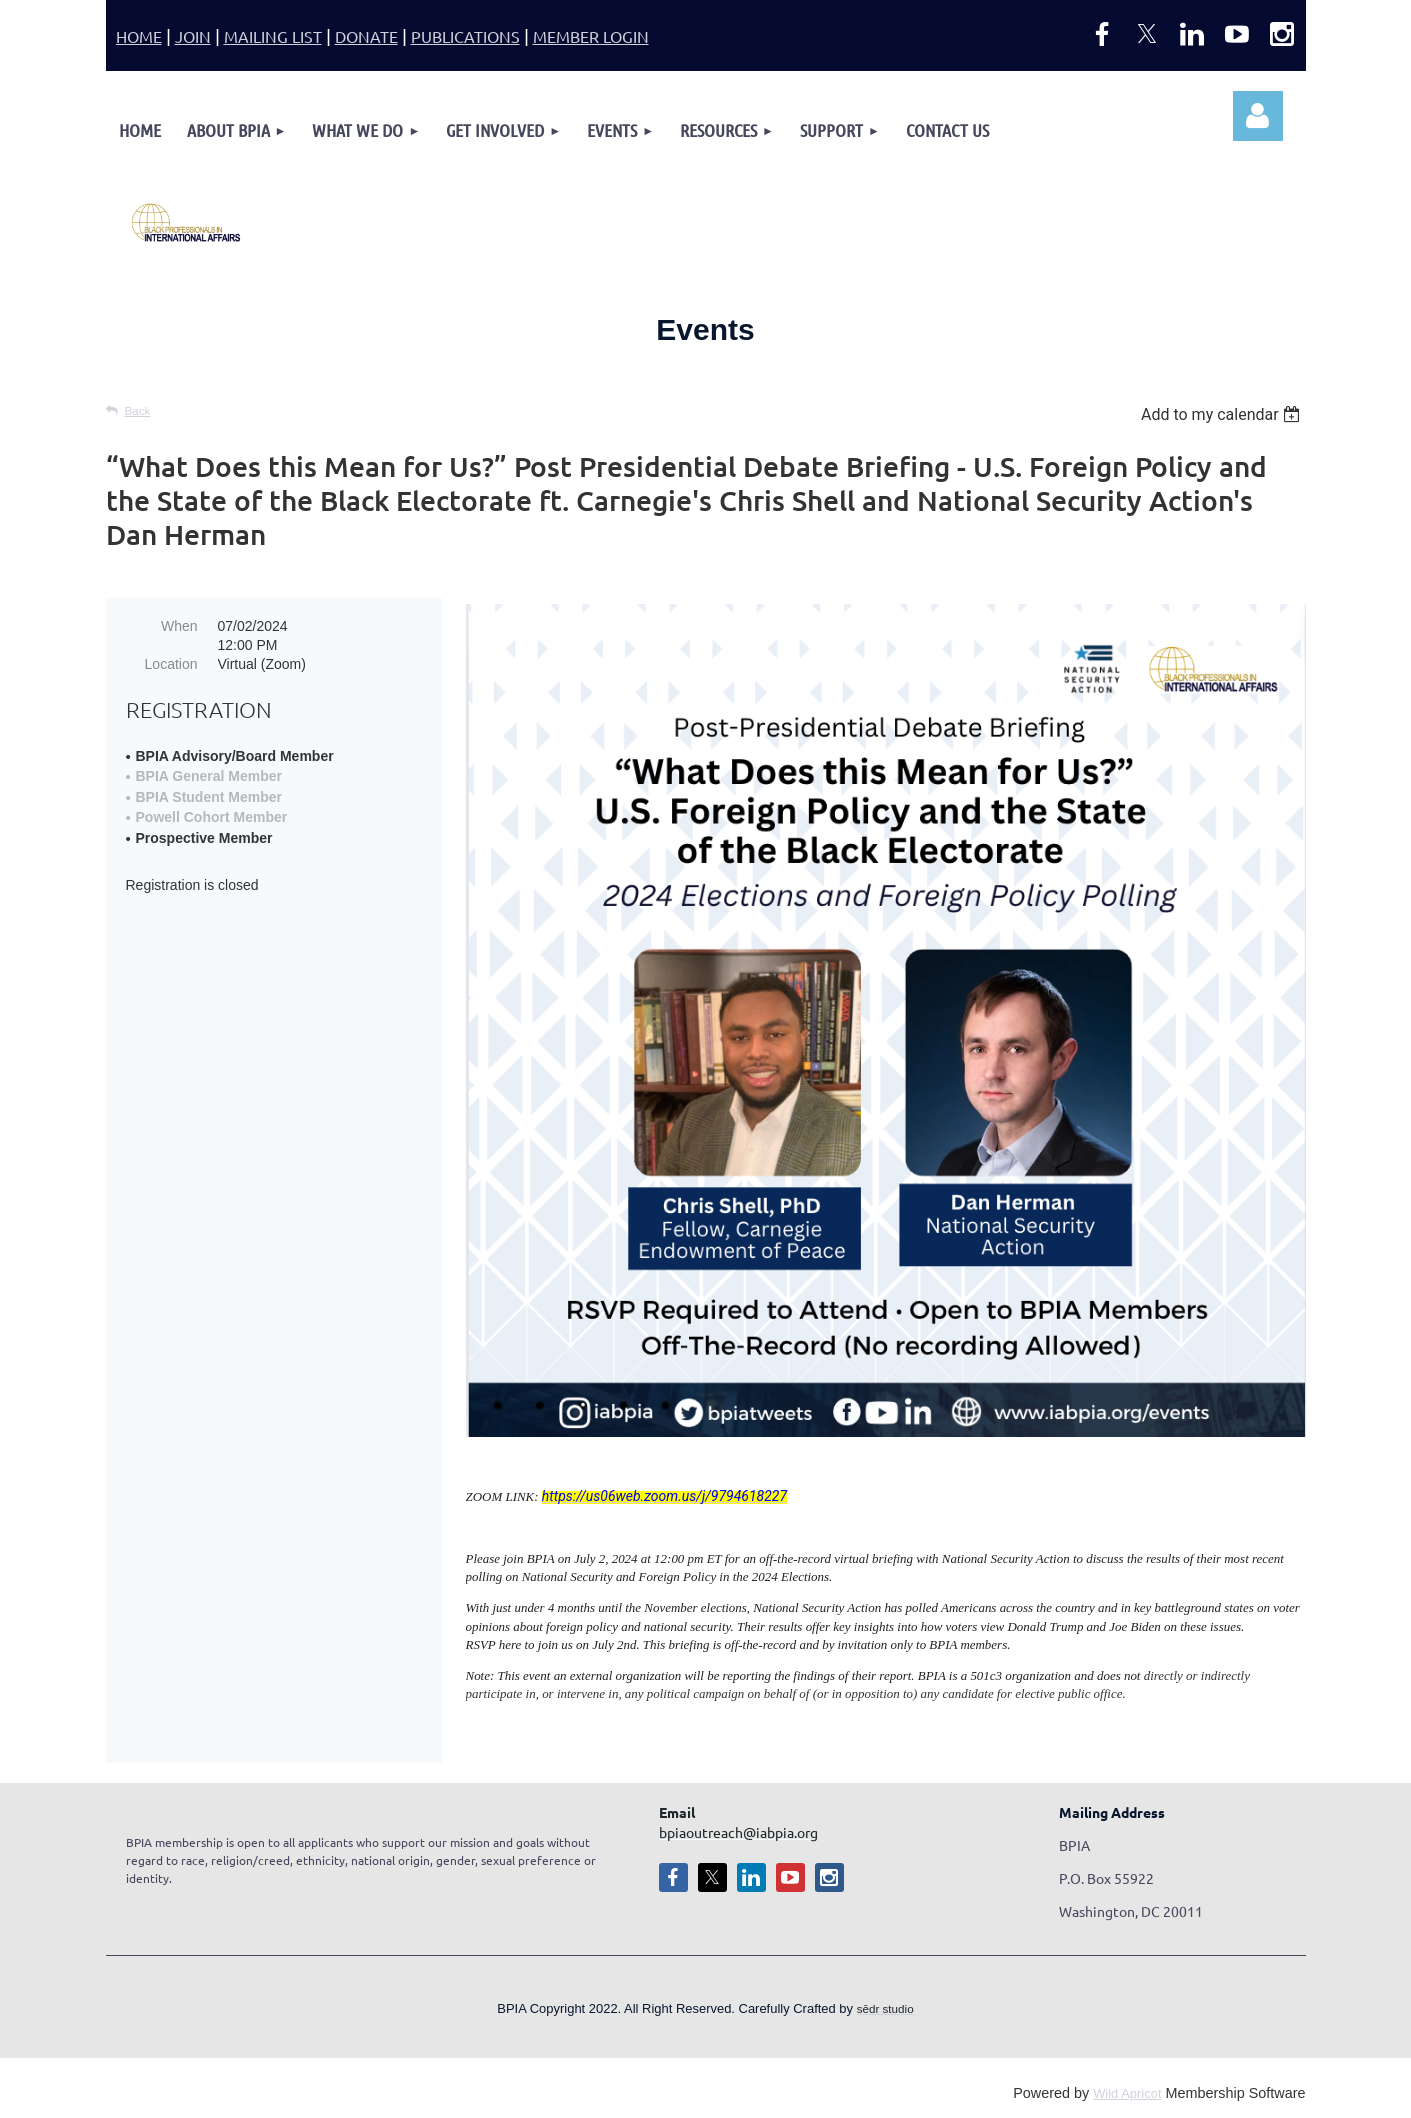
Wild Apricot (1127, 2093)
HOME (139, 36)
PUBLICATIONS (465, 36)
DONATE (366, 36)
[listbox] (1223, 414)
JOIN (193, 36)
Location (171, 664)
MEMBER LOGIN (591, 36)
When (179, 626)
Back (138, 410)
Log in (1258, 116)
